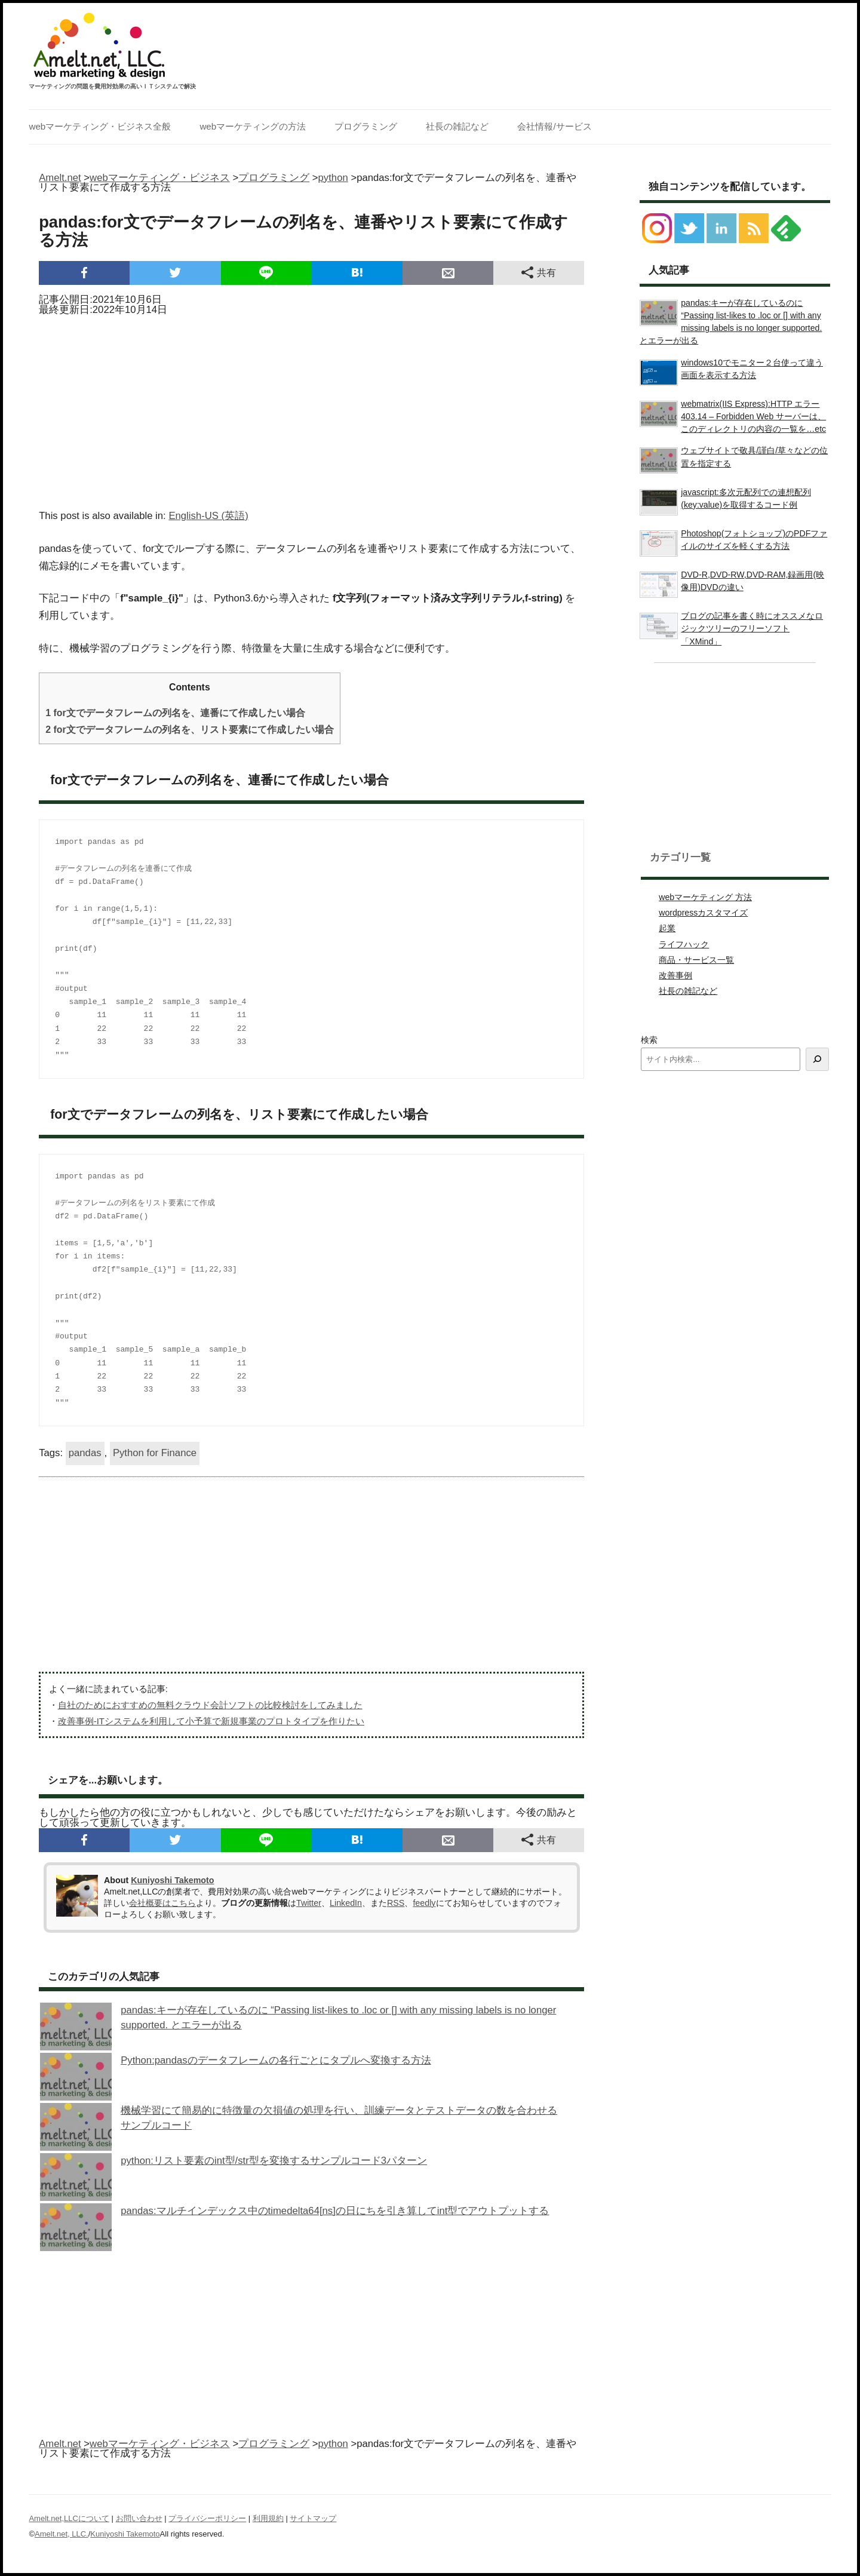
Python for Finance (154, 1453)
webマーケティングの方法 (252, 126)
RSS (395, 1903)
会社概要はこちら (162, 1903)
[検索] (817, 1059)
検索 (649, 1040)
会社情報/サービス (554, 126)
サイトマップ (313, 2518)
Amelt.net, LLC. (61, 2533)
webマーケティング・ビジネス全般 (100, 126)
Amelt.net (60, 177)
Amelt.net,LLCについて (69, 2518)
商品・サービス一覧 (696, 960)
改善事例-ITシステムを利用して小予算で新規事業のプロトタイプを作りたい (211, 1721)
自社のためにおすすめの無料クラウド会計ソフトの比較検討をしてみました (210, 1705)
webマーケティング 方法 (705, 897)
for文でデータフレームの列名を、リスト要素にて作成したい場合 (189, 729)
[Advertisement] (311, 408)
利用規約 (268, 2518)
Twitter (308, 1903)
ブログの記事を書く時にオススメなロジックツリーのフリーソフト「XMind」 (752, 628)
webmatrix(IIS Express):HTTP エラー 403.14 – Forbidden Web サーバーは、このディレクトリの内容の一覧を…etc (753, 416)
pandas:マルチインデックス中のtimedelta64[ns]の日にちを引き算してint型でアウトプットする (335, 2210)
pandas (85, 1453)
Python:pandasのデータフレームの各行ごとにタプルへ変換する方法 (276, 2060)
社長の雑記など (457, 126)
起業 (667, 928)
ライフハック (684, 944)
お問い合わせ (139, 2518)
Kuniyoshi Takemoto (172, 1880)
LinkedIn (346, 1903)
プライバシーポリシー (207, 2518)
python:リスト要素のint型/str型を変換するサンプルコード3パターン (274, 2160)
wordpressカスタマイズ (703, 912)
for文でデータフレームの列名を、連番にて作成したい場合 (175, 713)
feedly (424, 1903)
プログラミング (365, 126)
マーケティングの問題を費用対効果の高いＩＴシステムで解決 (112, 86)
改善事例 (675, 975)
